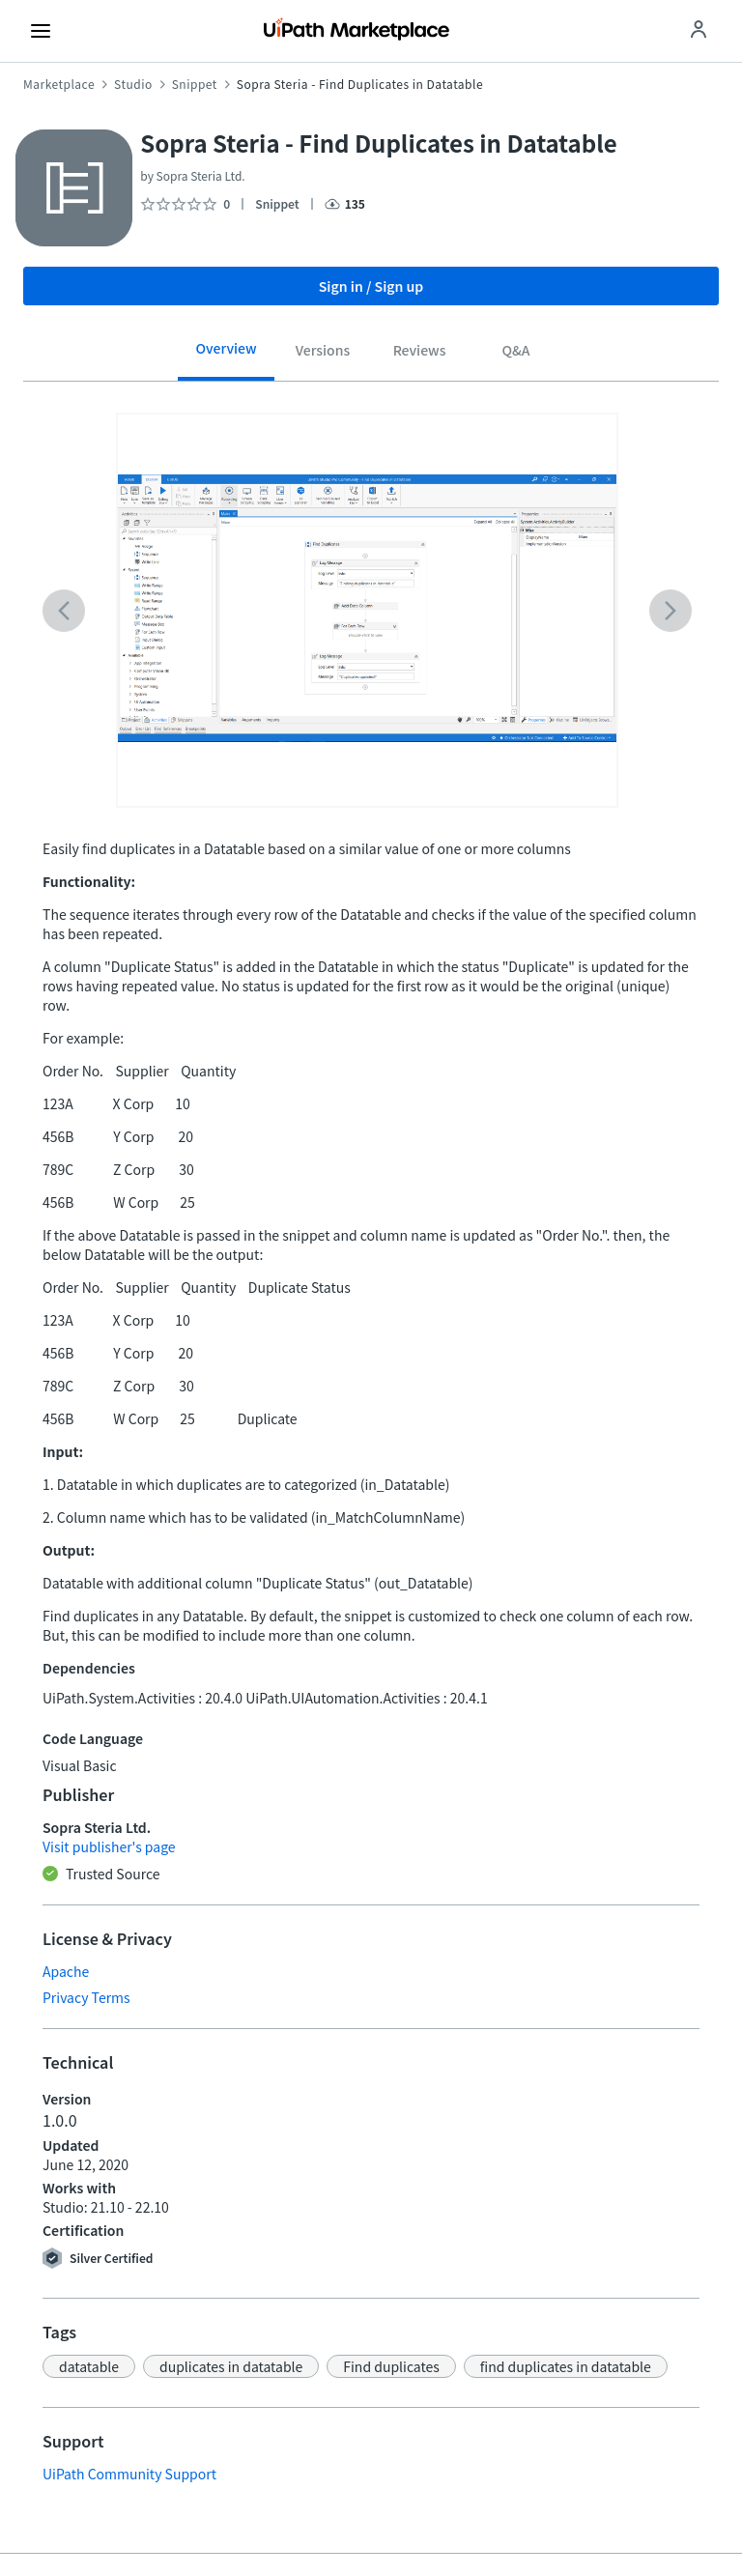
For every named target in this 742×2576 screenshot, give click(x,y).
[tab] (226, 355)
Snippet (194, 84)
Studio (133, 84)
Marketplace (59, 84)
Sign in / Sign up (371, 286)
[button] (89, 2366)
